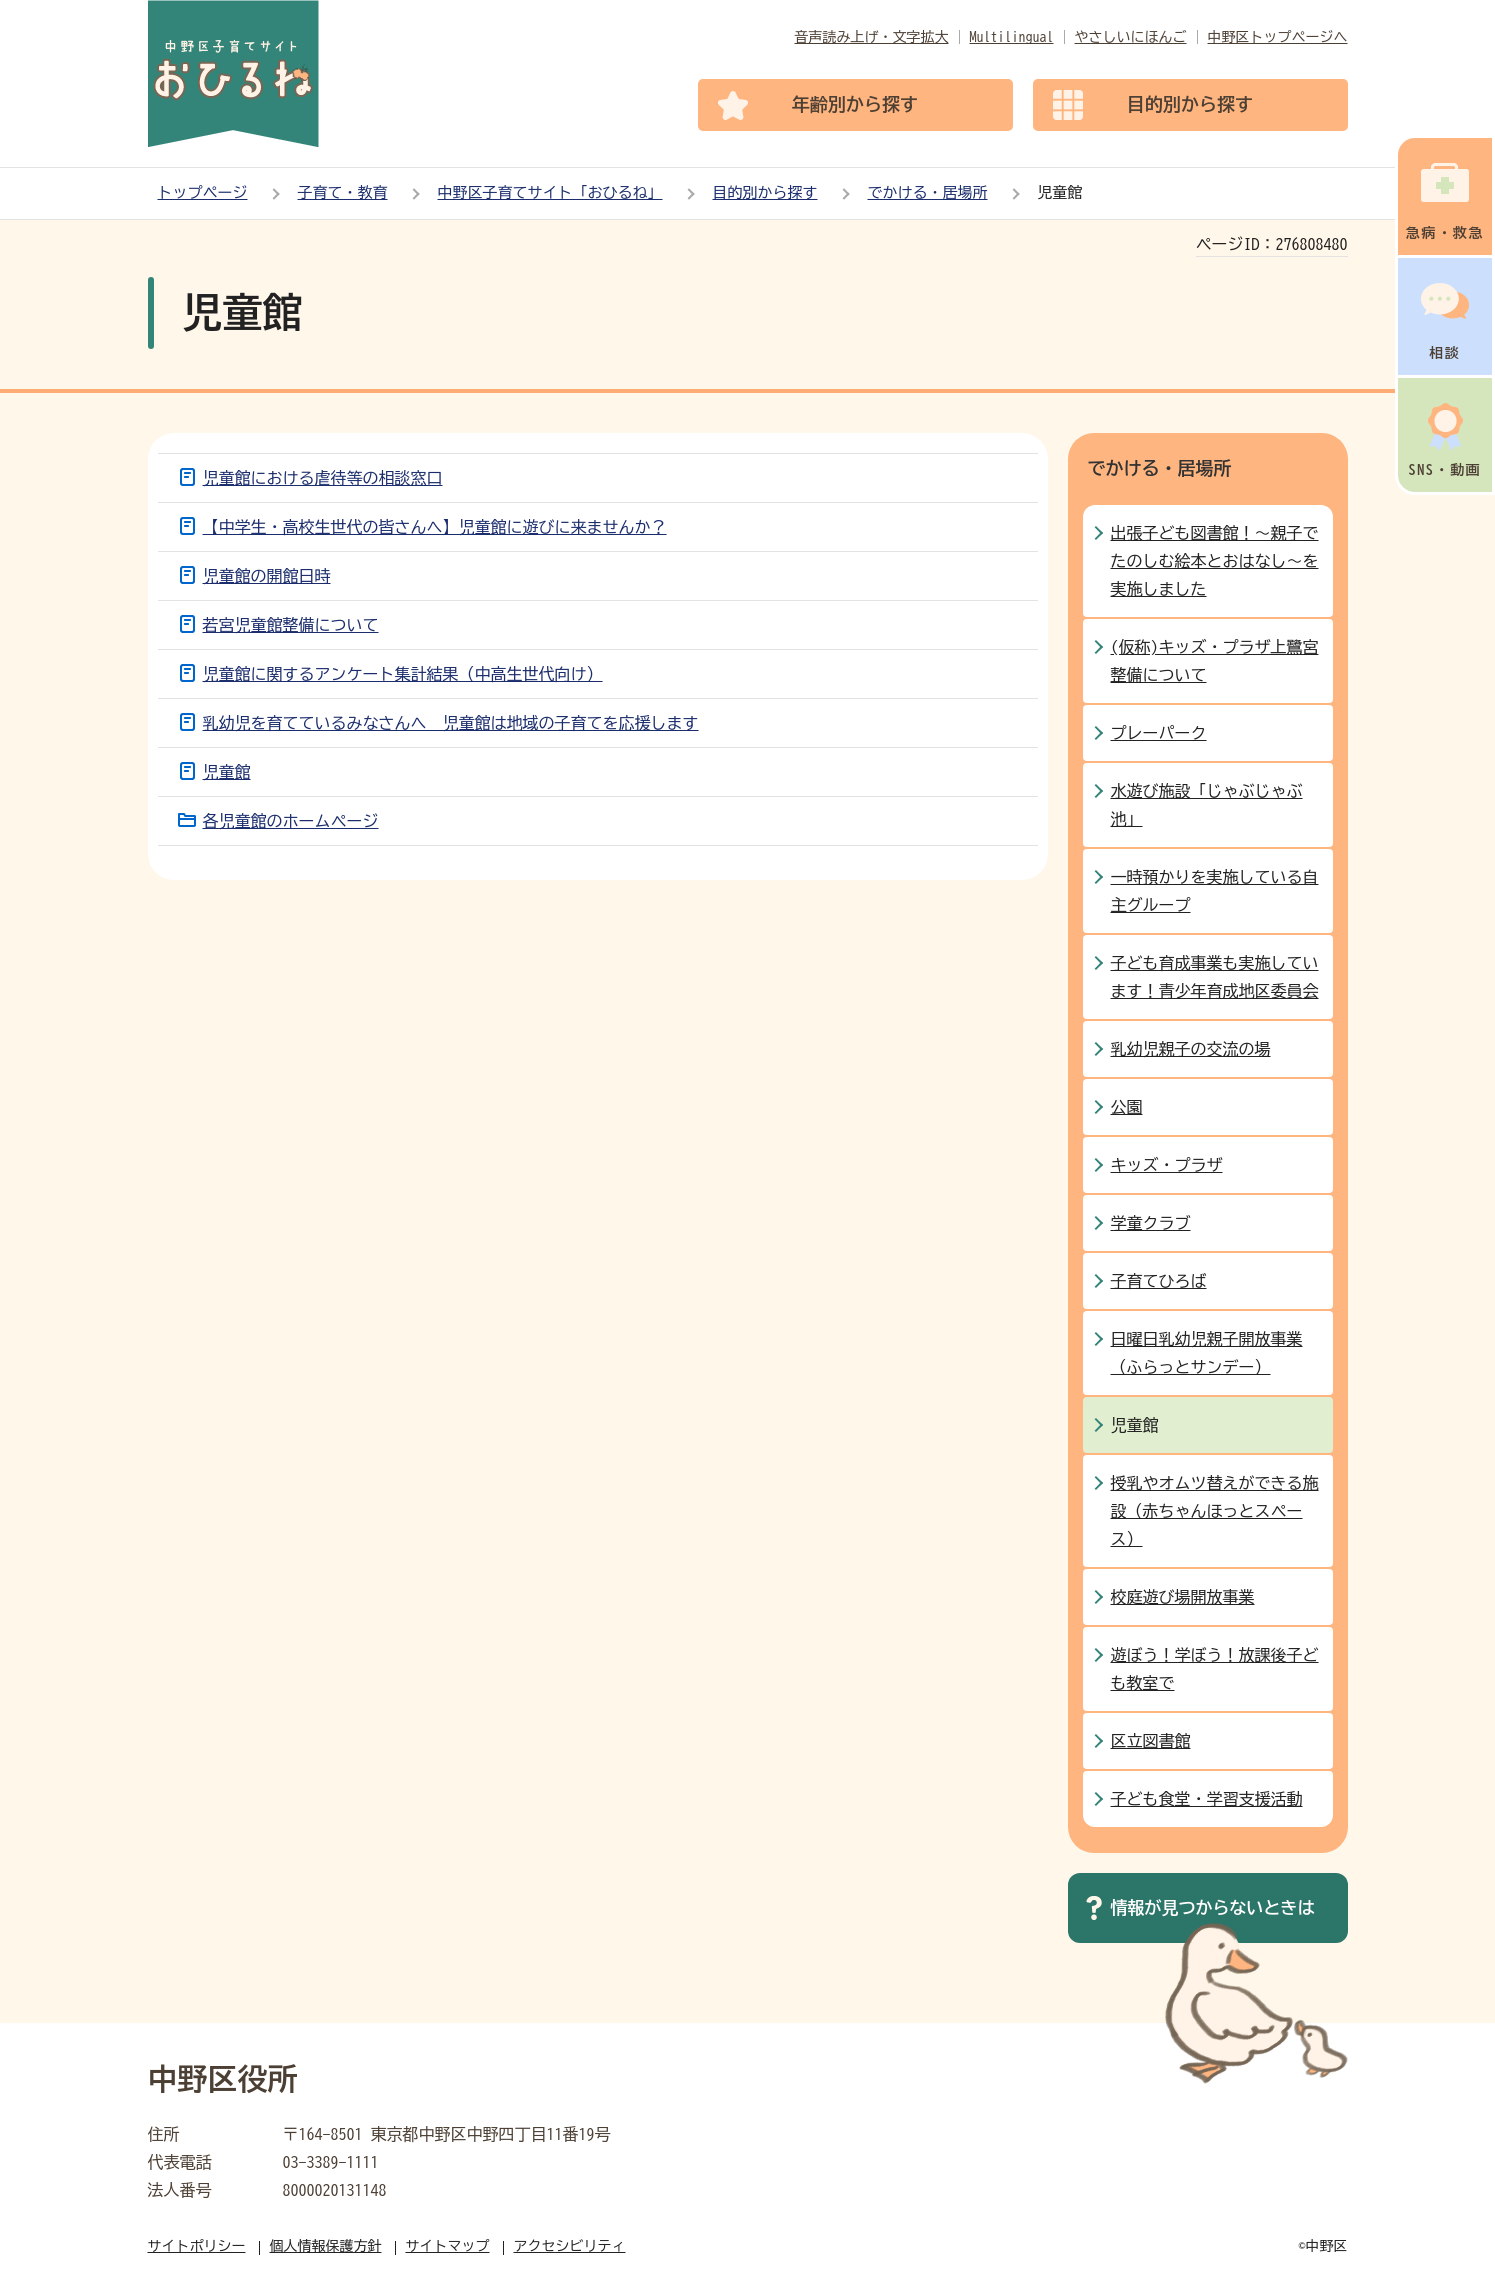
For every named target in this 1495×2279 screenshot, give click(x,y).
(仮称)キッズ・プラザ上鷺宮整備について (1215, 661)
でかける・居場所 (928, 192)
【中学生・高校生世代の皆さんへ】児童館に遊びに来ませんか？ (435, 527)
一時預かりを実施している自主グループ (1215, 891)
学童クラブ (1151, 1223)
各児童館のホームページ (291, 821)
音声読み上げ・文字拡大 (872, 37)
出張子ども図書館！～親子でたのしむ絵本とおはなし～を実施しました (1215, 561)
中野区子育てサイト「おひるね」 (550, 192)
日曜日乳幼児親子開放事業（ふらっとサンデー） (1207, 1353)
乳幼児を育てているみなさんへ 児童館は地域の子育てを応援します (451, 723)
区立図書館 (1151, 1741)
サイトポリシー (197, 2246)
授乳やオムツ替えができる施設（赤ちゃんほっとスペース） (1215, 1511)
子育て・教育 (343, 192)
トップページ (203, 192)
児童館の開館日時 (267, 576)
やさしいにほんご (1131, 37)
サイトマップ (448, 2246)
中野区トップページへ (1278, 37)
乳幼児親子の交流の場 (1191, 1049)
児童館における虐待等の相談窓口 (323, 478)
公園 (1127, 1107)
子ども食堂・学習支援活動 (1207, 1799)
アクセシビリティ (570, 2246)
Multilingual (1012, 37)
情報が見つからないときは (1213, 1907)
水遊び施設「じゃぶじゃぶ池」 (1207, 805)
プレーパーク (1159, 733)
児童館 (227, 772)
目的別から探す (765, 192)
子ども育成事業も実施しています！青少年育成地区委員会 (1215, 977)
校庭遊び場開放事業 (1183, 1597)
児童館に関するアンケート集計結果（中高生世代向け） (403, 674)
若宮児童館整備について (291, 625)
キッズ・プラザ (1167, 1165)
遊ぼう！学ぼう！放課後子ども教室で (1215, 1669)
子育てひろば (1159, 1281)
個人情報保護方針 (326, 2246)
